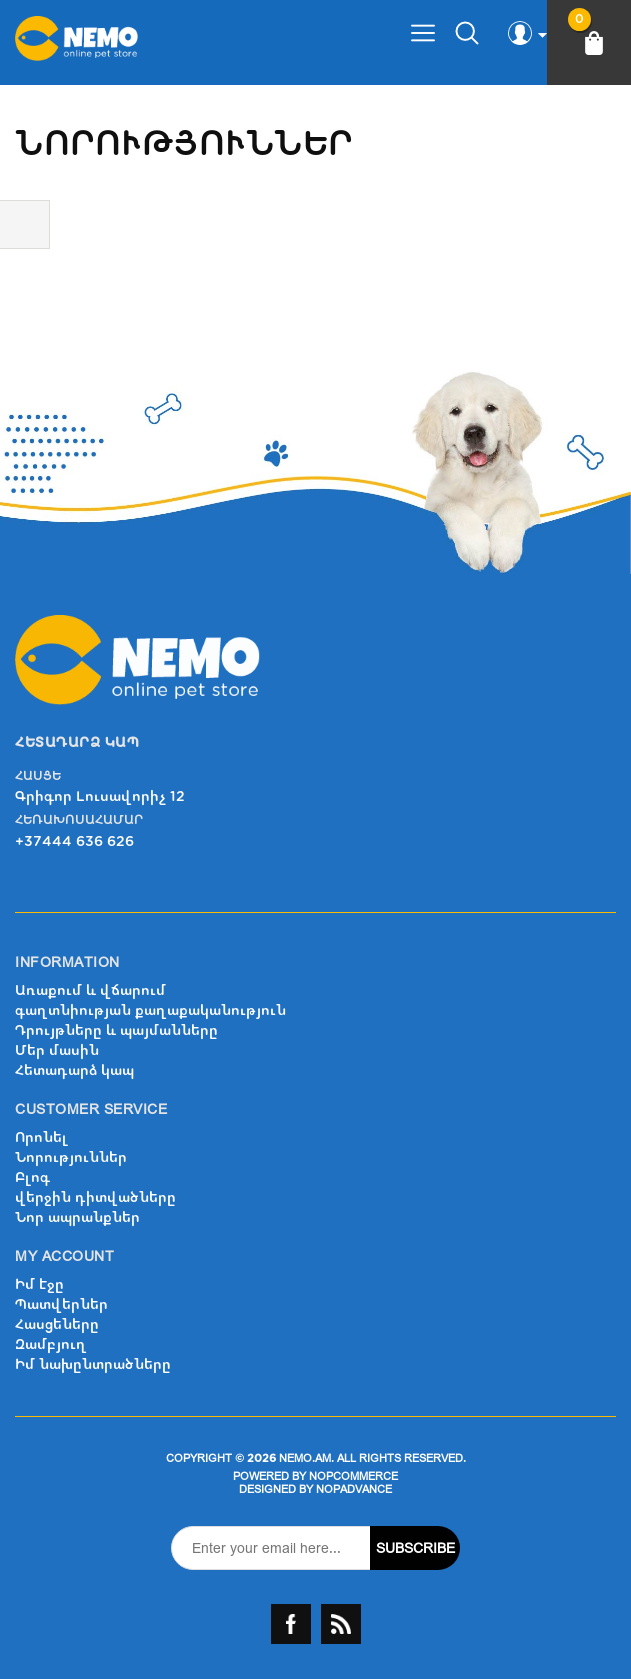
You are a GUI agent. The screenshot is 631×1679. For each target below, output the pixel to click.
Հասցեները (57, 1324)
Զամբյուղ (51, 1344)
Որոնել (41, 1137)
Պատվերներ (61, 1304)
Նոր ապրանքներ (77, 1217)
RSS (341, 1624)
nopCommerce (353, 1476)
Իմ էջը (39, 1284)
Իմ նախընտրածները (93, 1364)
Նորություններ (71, 1157)
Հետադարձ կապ (74, 1070)
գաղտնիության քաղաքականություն (150, 1010)
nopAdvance (354, 1489)
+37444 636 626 (74, 841)
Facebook (291, 1624)
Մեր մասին (57, 1050)
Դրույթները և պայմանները (116, 1030)
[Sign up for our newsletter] (271, 1548)
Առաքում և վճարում (90, 990)
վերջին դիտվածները (95, 1197)
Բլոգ (32, 1177)
